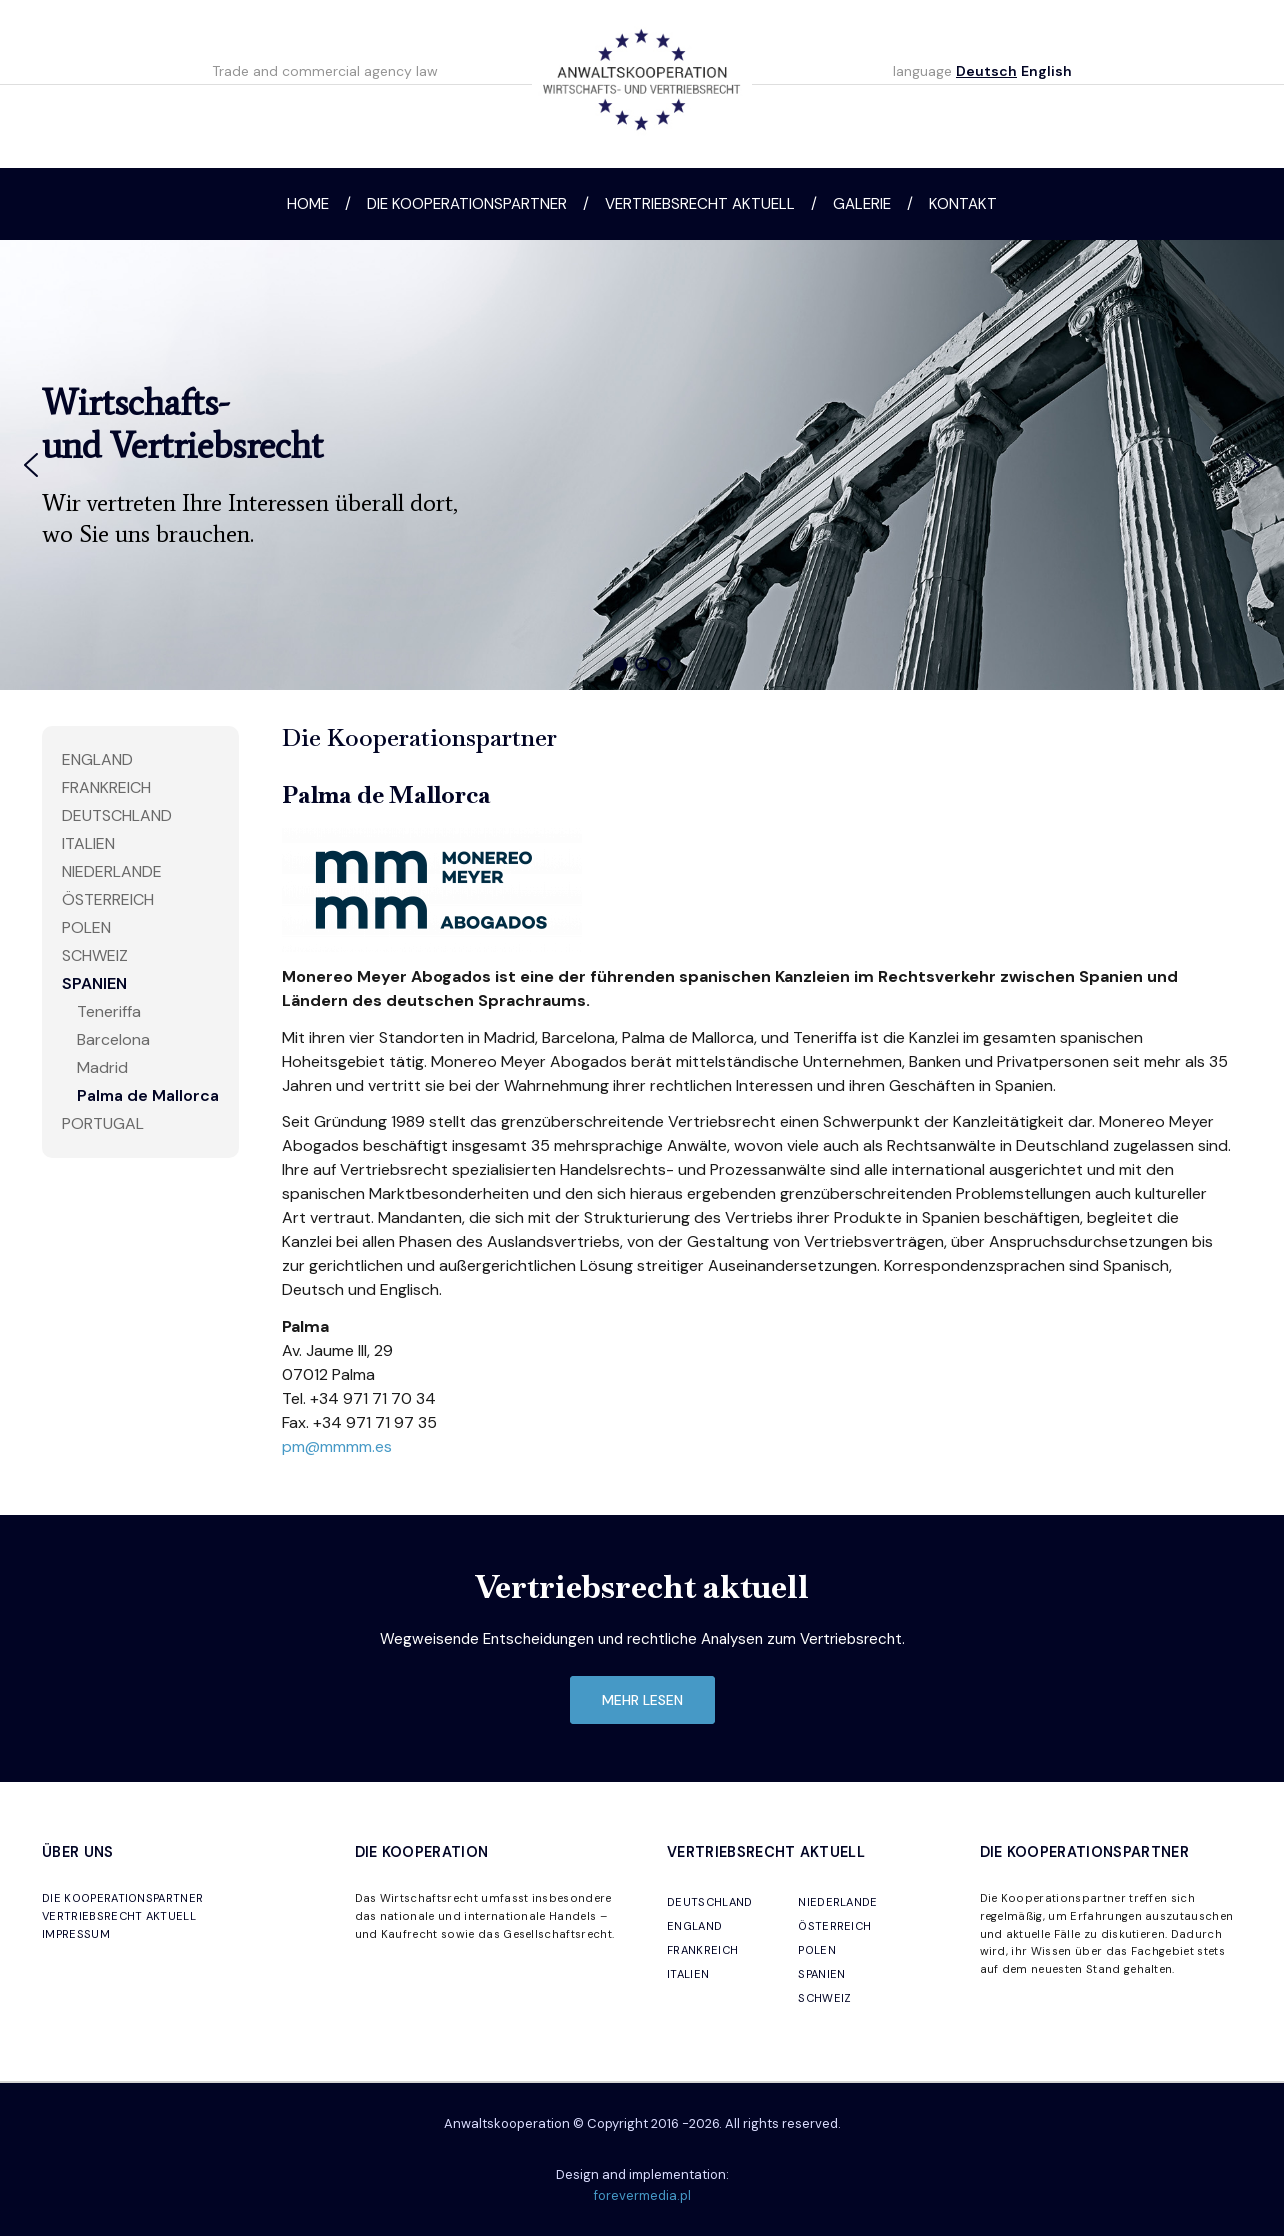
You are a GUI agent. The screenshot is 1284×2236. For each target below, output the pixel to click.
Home (308, 204)
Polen (86, 927)
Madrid (102, 1067)
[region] (642, 465)
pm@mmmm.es (337, 1446)
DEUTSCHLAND (710, 1902)
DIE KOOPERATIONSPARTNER (122, 1898)
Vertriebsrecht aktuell (700, 204)
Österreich (108, 899)
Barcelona (113, 1039)
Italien (88, 843)
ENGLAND (694, 1926)
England (97, 759)
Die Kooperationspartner (467, 204)
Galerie (862, 204)
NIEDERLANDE (838, 1902)
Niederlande (112, 871)
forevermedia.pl (642, 2195)
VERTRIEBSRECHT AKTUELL (119, 1916)
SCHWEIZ (824, 1998)
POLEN (817, 1950)
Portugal (103, 1123)
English (1046, 71)
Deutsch (986, 71)
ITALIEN (688, 1974)
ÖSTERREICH (834, 1926)
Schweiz (95, 955)
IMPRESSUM (76, 1934)
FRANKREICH (702, 1950)
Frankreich (106, 787)
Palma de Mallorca (148, 1095)
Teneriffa (109, 1011)
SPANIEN (821, 1974)
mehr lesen (642, 1700)
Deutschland (117, 815)
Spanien (94, 983)
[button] (31, 465)
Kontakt (963, 204)
